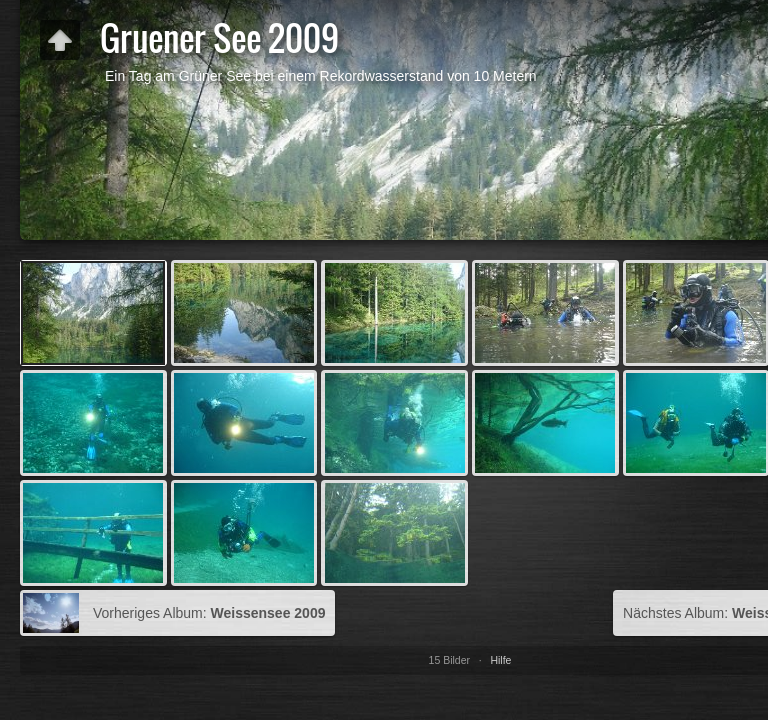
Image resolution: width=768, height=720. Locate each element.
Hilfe (500, 660)
